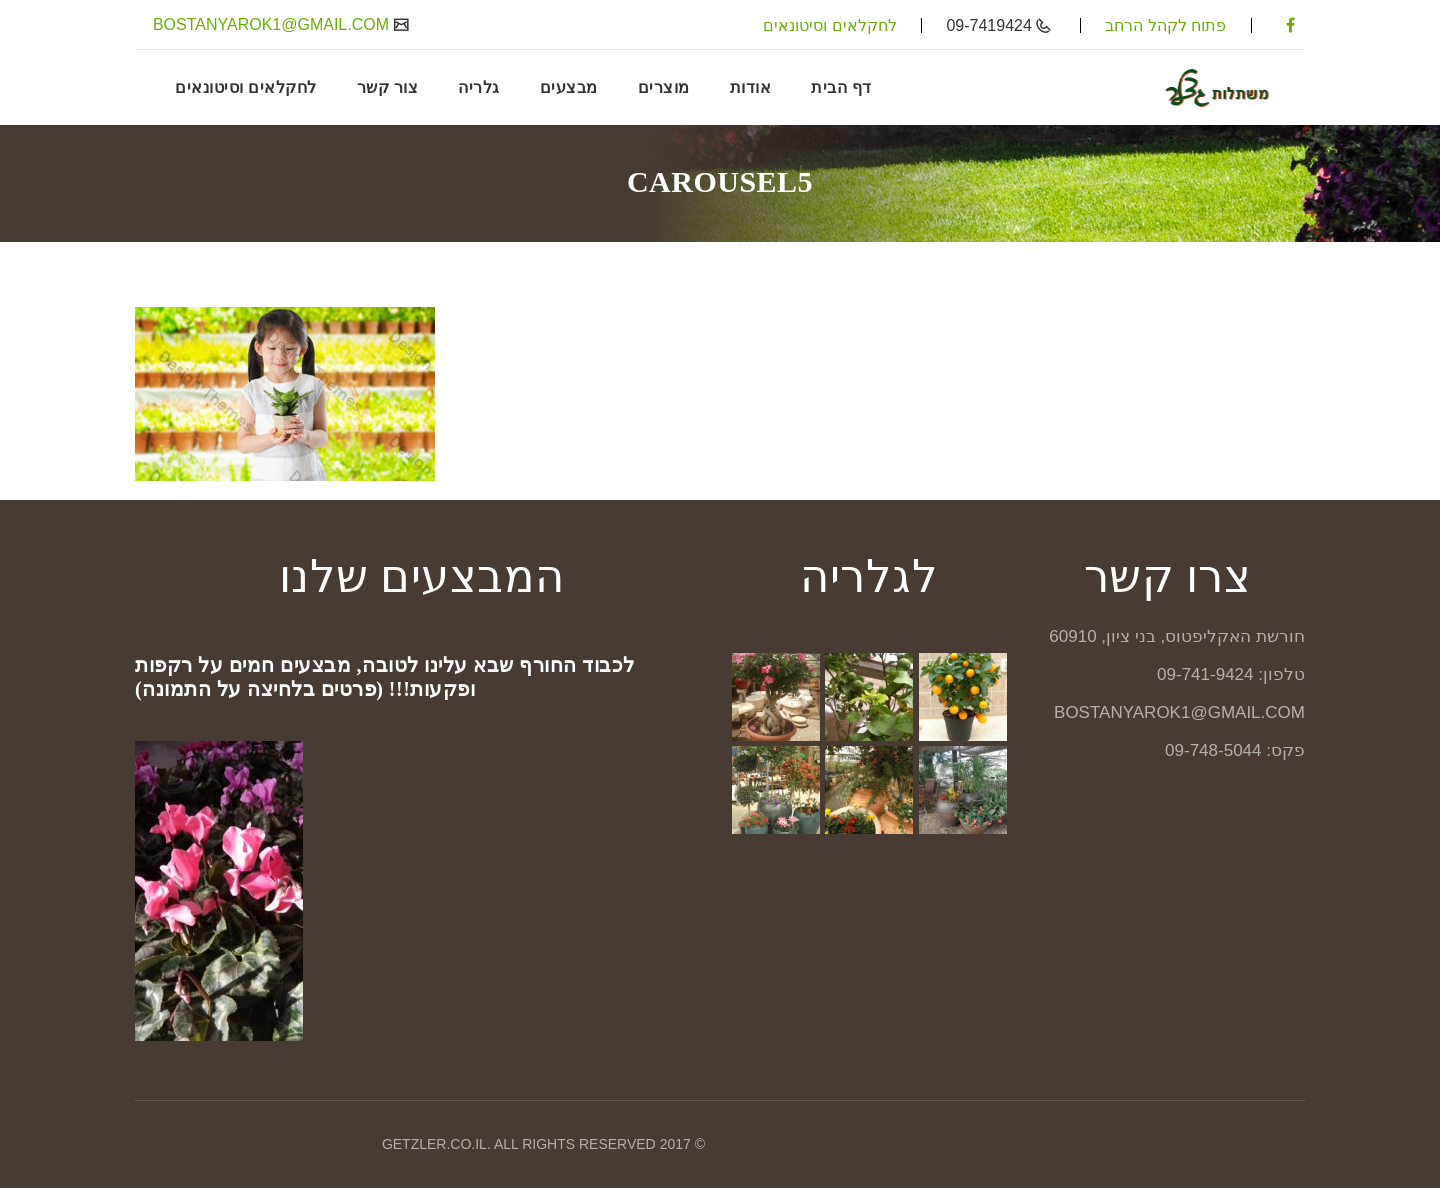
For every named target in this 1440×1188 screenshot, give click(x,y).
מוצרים (664, 87)
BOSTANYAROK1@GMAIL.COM (273, 24)
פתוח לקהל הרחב (1165, 25)
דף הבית (841, 87)
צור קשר (388, 87)
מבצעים (569, 87)
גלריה (479, 87)
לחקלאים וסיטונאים (829, 25)
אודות (751, 87)
